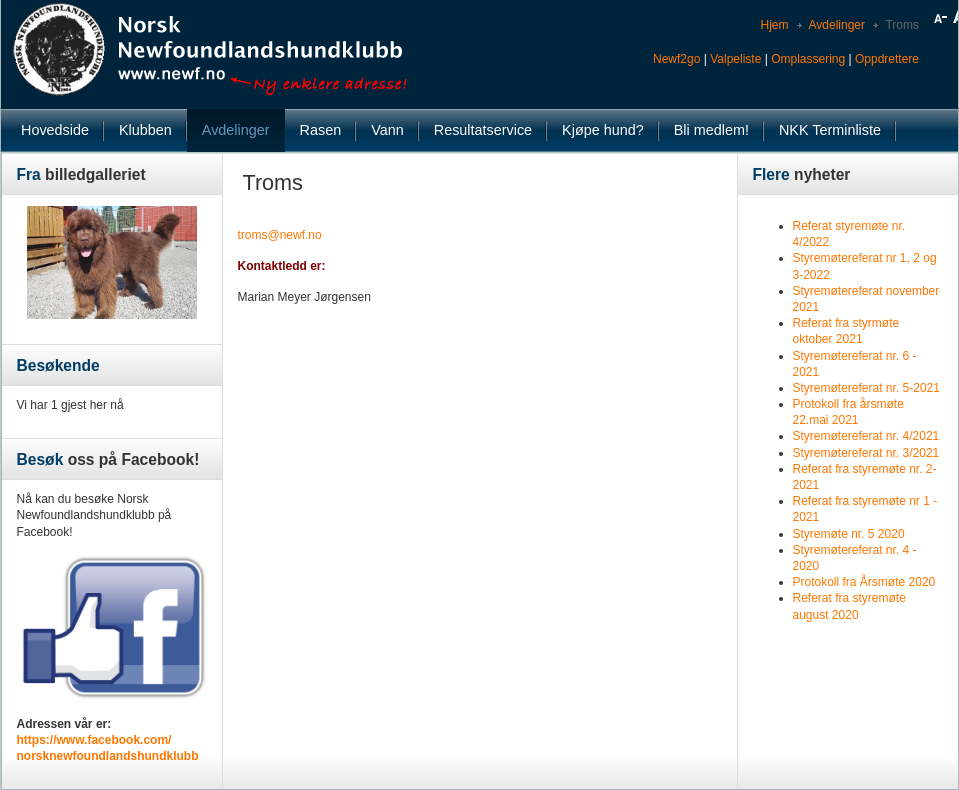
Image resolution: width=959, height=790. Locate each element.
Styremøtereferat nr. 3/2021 (866, 453)
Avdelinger (837, 25)
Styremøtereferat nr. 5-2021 (866, 388)
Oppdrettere (887, 59)
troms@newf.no (280, 235)
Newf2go (676, 59)
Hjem (774, 25)
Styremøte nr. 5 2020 (849, 534)
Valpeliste (735, 59)
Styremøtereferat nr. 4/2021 (866, 436)
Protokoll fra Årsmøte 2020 (864, 582)
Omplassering (808, 59)
